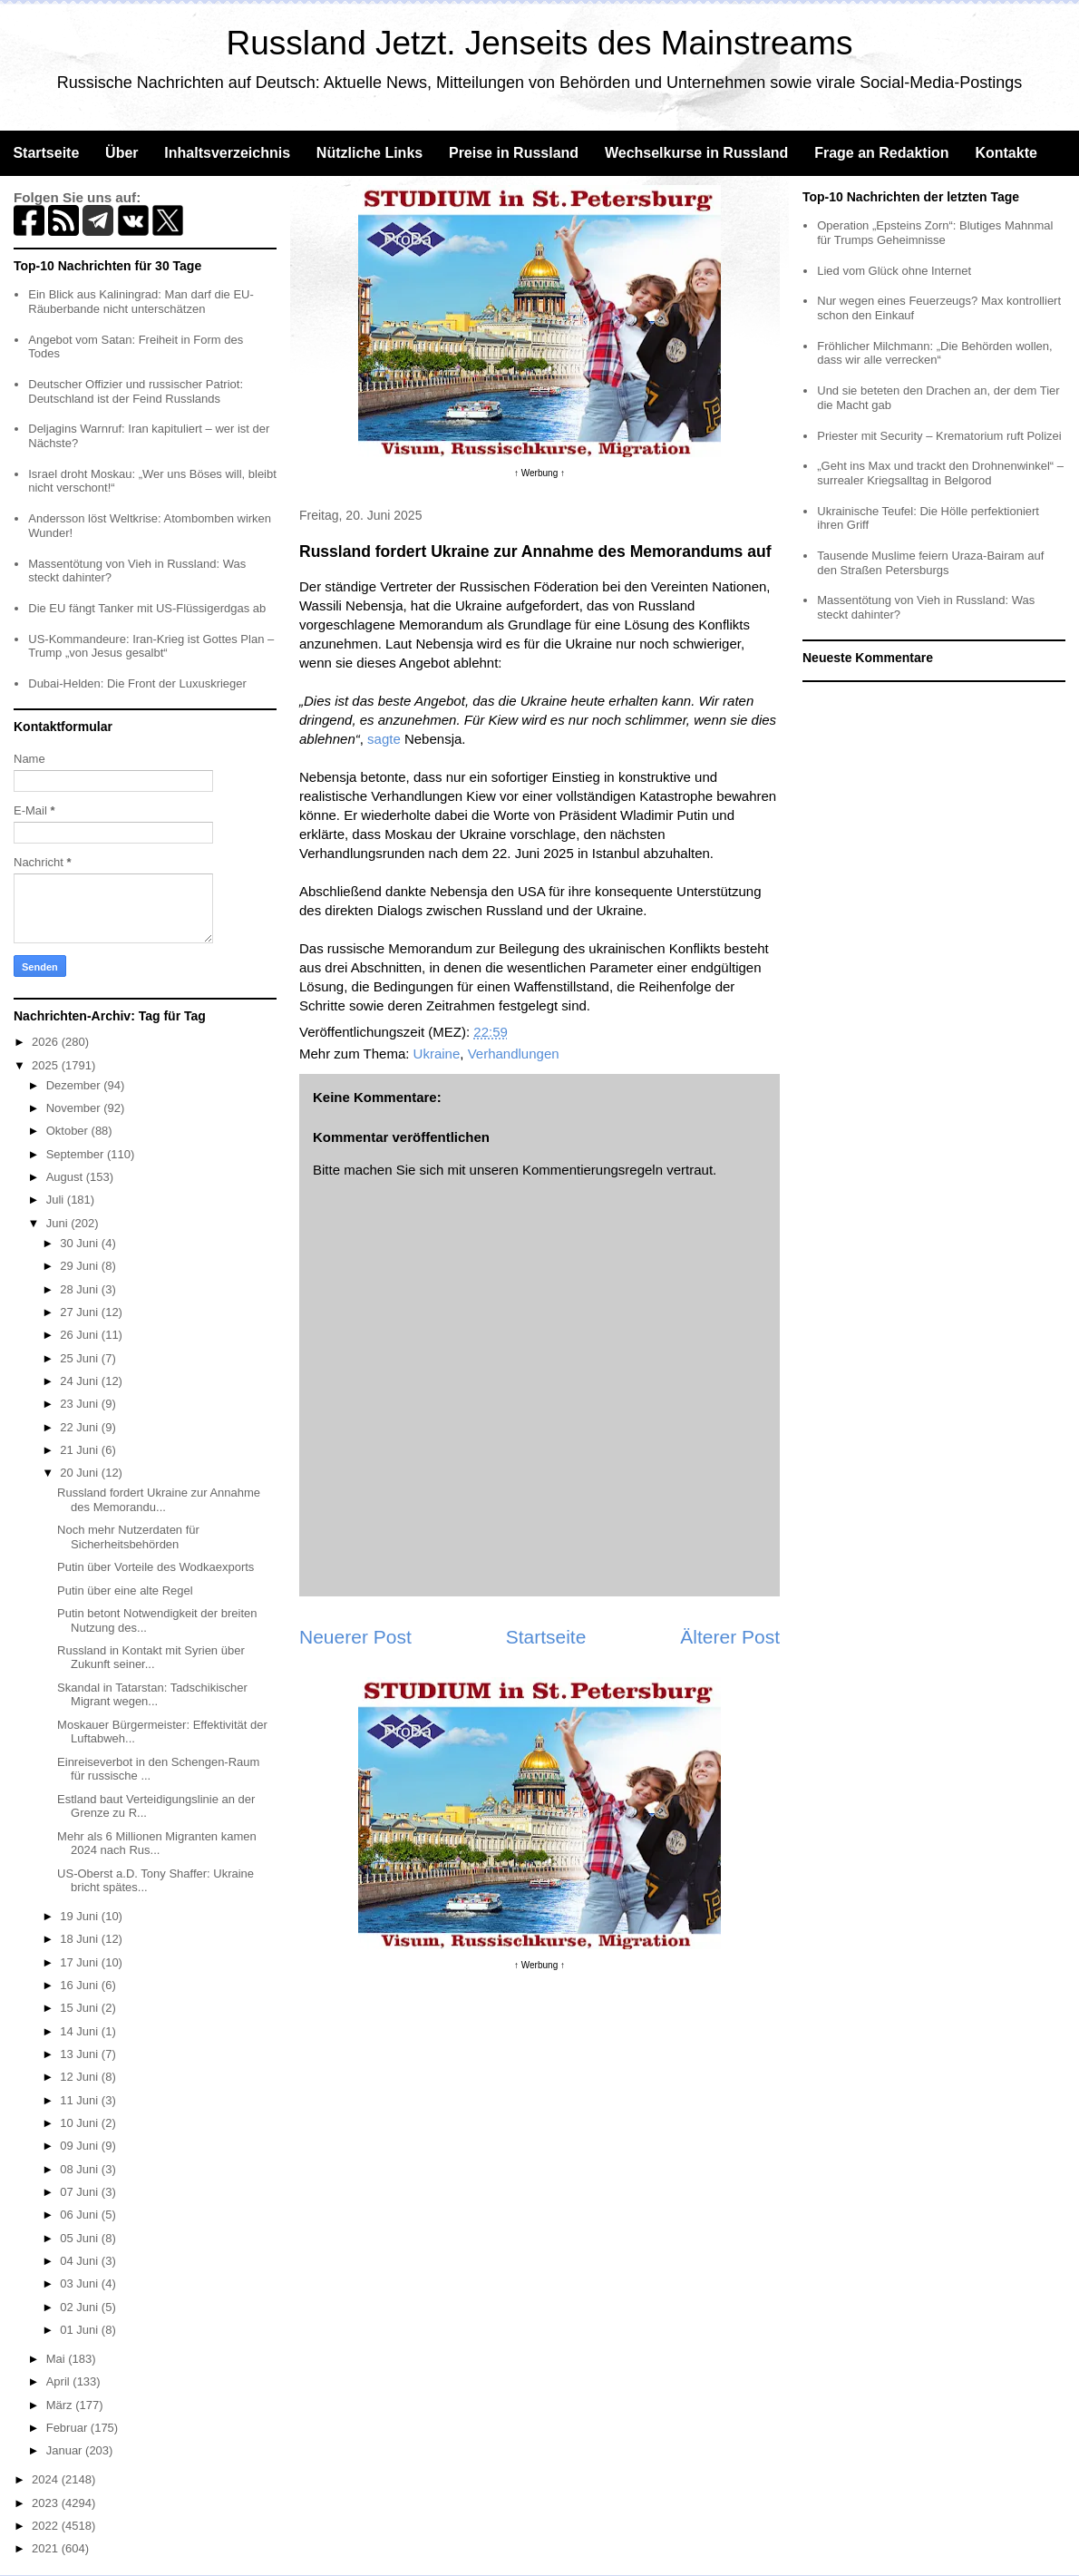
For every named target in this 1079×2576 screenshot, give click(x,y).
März (61, 2405)
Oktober (69, 1130)
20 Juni (81, 1472)
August (66, 1177)
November (75, 1108)
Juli (56, 1199)
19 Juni (81, 1916)
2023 (47, 2503)
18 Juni (81, 1939)
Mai (57, 2359)
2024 (47, 2479)
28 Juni (81, 1289)
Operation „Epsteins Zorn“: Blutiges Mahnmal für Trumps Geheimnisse (935, 233)
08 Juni (81, 2169)
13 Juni (81, 2054)
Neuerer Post (355, 1636)
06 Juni (81, 2214)
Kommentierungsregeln (592, 1169)
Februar (68, 2428)
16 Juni (81, 1985)
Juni (58, 1223)
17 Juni (81, 1962)
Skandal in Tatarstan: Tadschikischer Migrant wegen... (152, 1695)
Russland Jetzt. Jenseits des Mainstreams (540, 43)
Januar (65, 2450)
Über (121, 153)
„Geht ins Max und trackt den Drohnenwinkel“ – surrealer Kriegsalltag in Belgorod (940, 473)
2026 (47, 1042)
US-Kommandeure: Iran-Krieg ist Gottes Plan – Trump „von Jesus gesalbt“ (151, 646)
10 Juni (81, 2123)
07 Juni (81, 2192)
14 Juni (81, 2031)
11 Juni (81, 2100)
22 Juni (81, 1427)
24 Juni (81, 1381)
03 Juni (81, 2283)
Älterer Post (730, 1636)
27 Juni (81, 1312)
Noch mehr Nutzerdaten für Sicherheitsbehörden (128, 1537)
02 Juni (81, 2307)
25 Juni (81, 1358)
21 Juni (81, 1450)
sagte (384, 738)
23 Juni (81, 1403)
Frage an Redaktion (881, 153)
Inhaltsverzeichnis (227, 153)
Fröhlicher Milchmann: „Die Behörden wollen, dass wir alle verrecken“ (934, 353)
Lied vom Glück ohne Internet (894, 271)
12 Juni (81, 2076)
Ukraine (437, 1053)
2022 (47, 2525)
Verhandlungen (513, 1053)
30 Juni (81, 1243)
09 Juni (81, 2145)
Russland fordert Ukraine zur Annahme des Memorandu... (158, 1500)
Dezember (75, 1085)
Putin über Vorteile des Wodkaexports (155, 1567)
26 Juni (81, 1335)
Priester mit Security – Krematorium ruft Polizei (939, 436)
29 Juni (81, 1266)
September (76, 1154)
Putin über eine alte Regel (125, 1590)
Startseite (46, 153)
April (59, 2381)
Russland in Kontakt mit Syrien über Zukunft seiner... (151, 1658)
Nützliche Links (369, 153)
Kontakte (1005, 153)
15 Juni (81, 2008)
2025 (47, 1065)
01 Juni (81, 2330)
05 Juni (81, 2238)
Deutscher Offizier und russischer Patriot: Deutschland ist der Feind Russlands (135, 391)
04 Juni (81, 2261)
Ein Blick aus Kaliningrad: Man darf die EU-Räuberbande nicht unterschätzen (141, 302)
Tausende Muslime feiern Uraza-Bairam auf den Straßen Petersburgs (930, 563)
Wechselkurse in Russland (696, 153)
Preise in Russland (513, 153)
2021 (47, 2548)
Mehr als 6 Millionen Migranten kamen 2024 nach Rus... (157, 1844)
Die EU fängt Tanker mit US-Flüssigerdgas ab (147, 608)
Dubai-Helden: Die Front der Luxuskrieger (137, 683)
